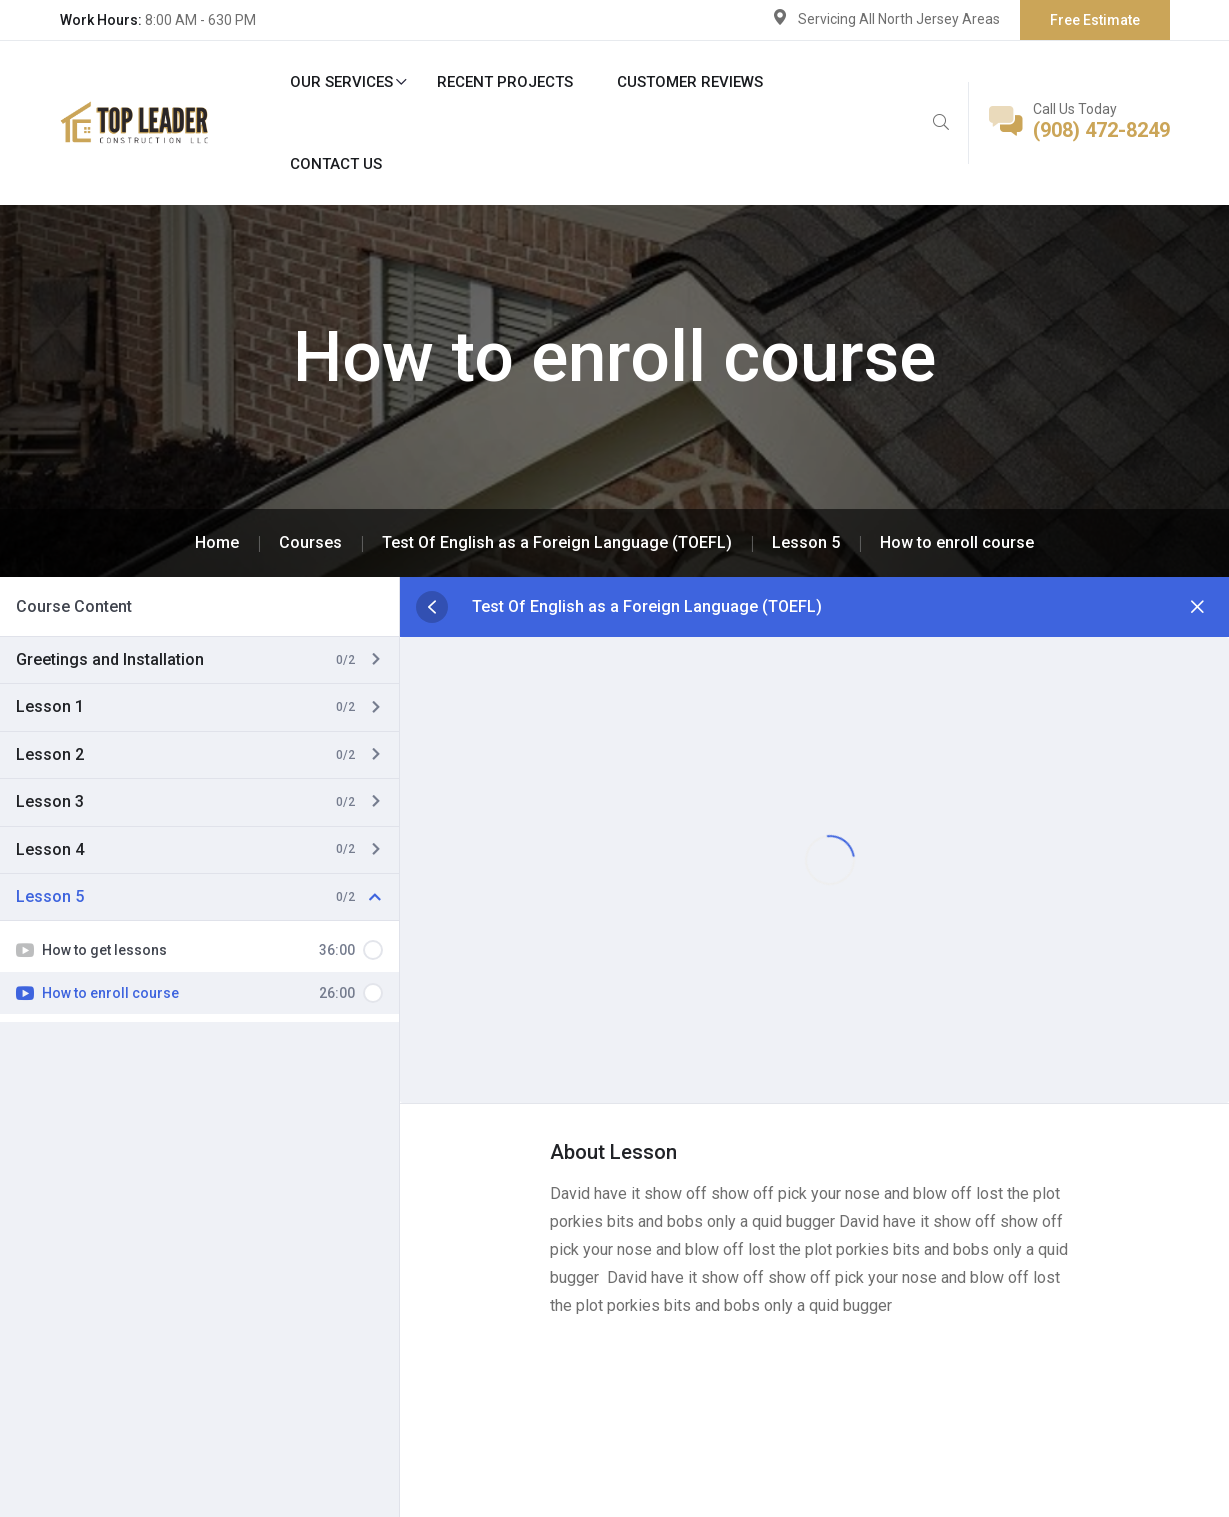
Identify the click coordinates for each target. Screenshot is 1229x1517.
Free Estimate (1095, 20)
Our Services (341, 82)
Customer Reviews (690, 82)
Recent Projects (505, 82)
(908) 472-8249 (1101, 130)
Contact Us (336, 164)
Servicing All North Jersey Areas (899, 19)
